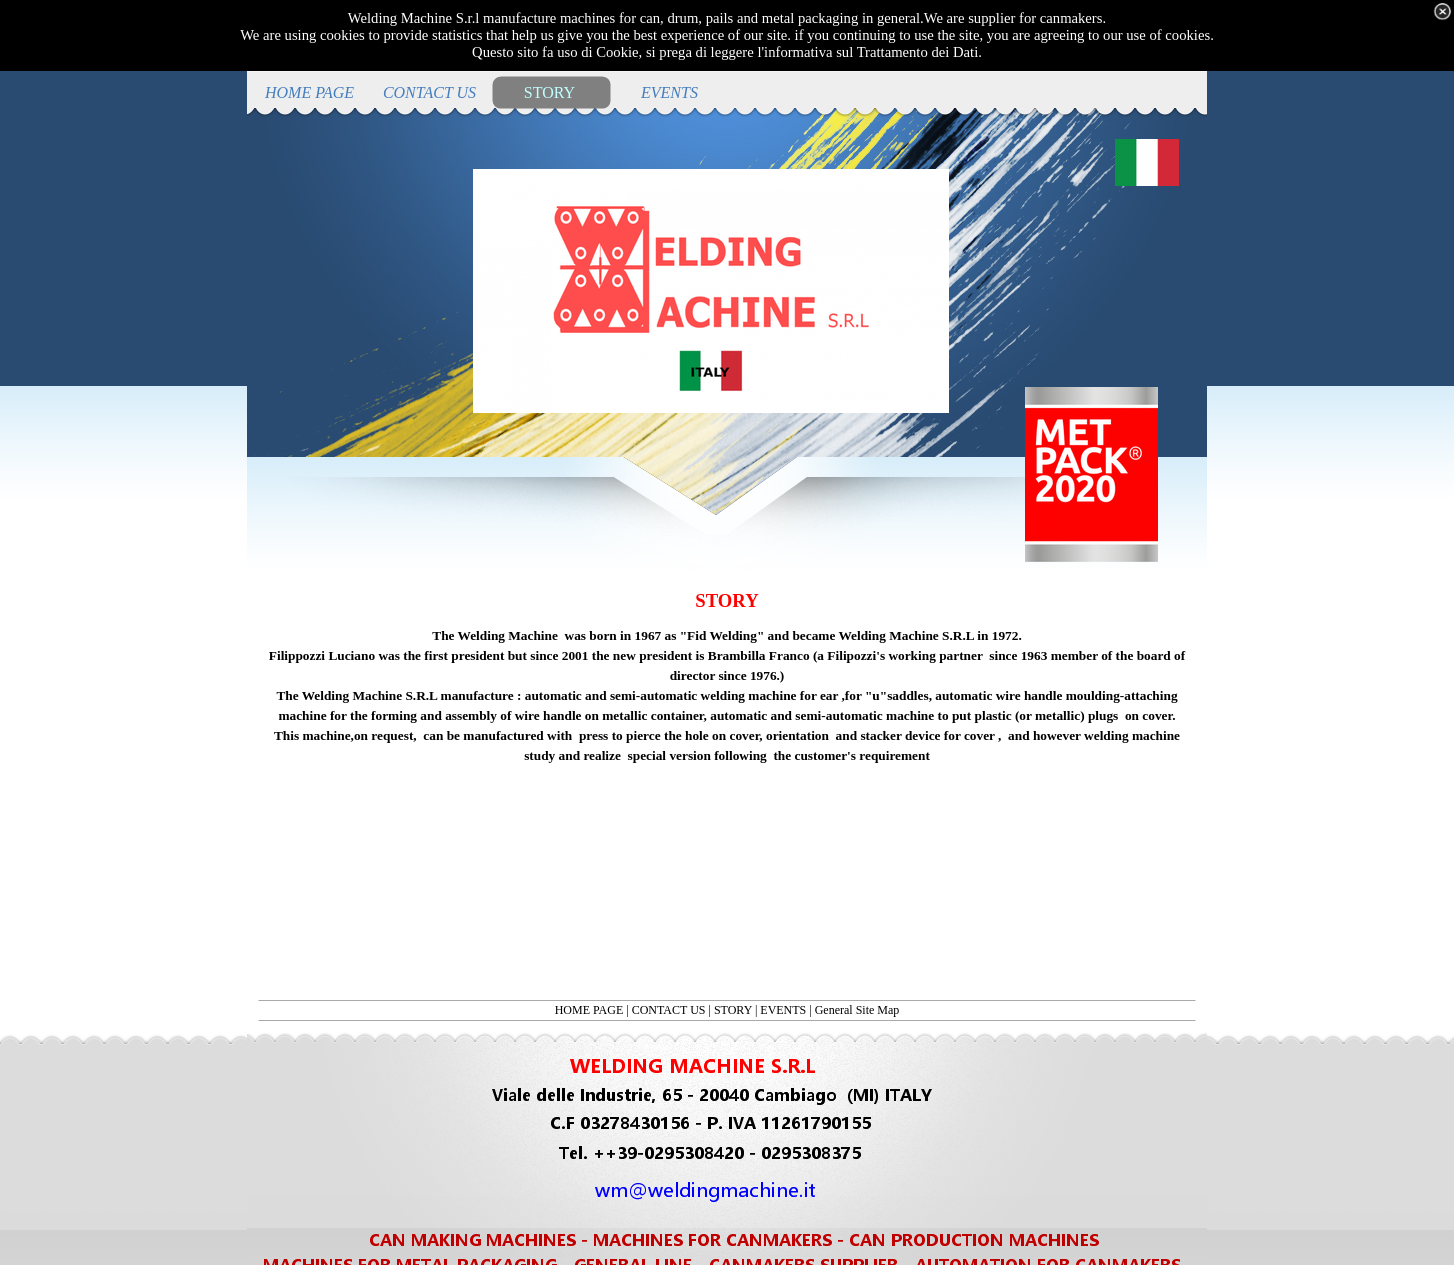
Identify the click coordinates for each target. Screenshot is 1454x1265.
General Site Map (857, 1010)
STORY (733, 1010)
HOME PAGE (589, 1010)
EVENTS (783, 1010)
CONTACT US (669, 1010)
